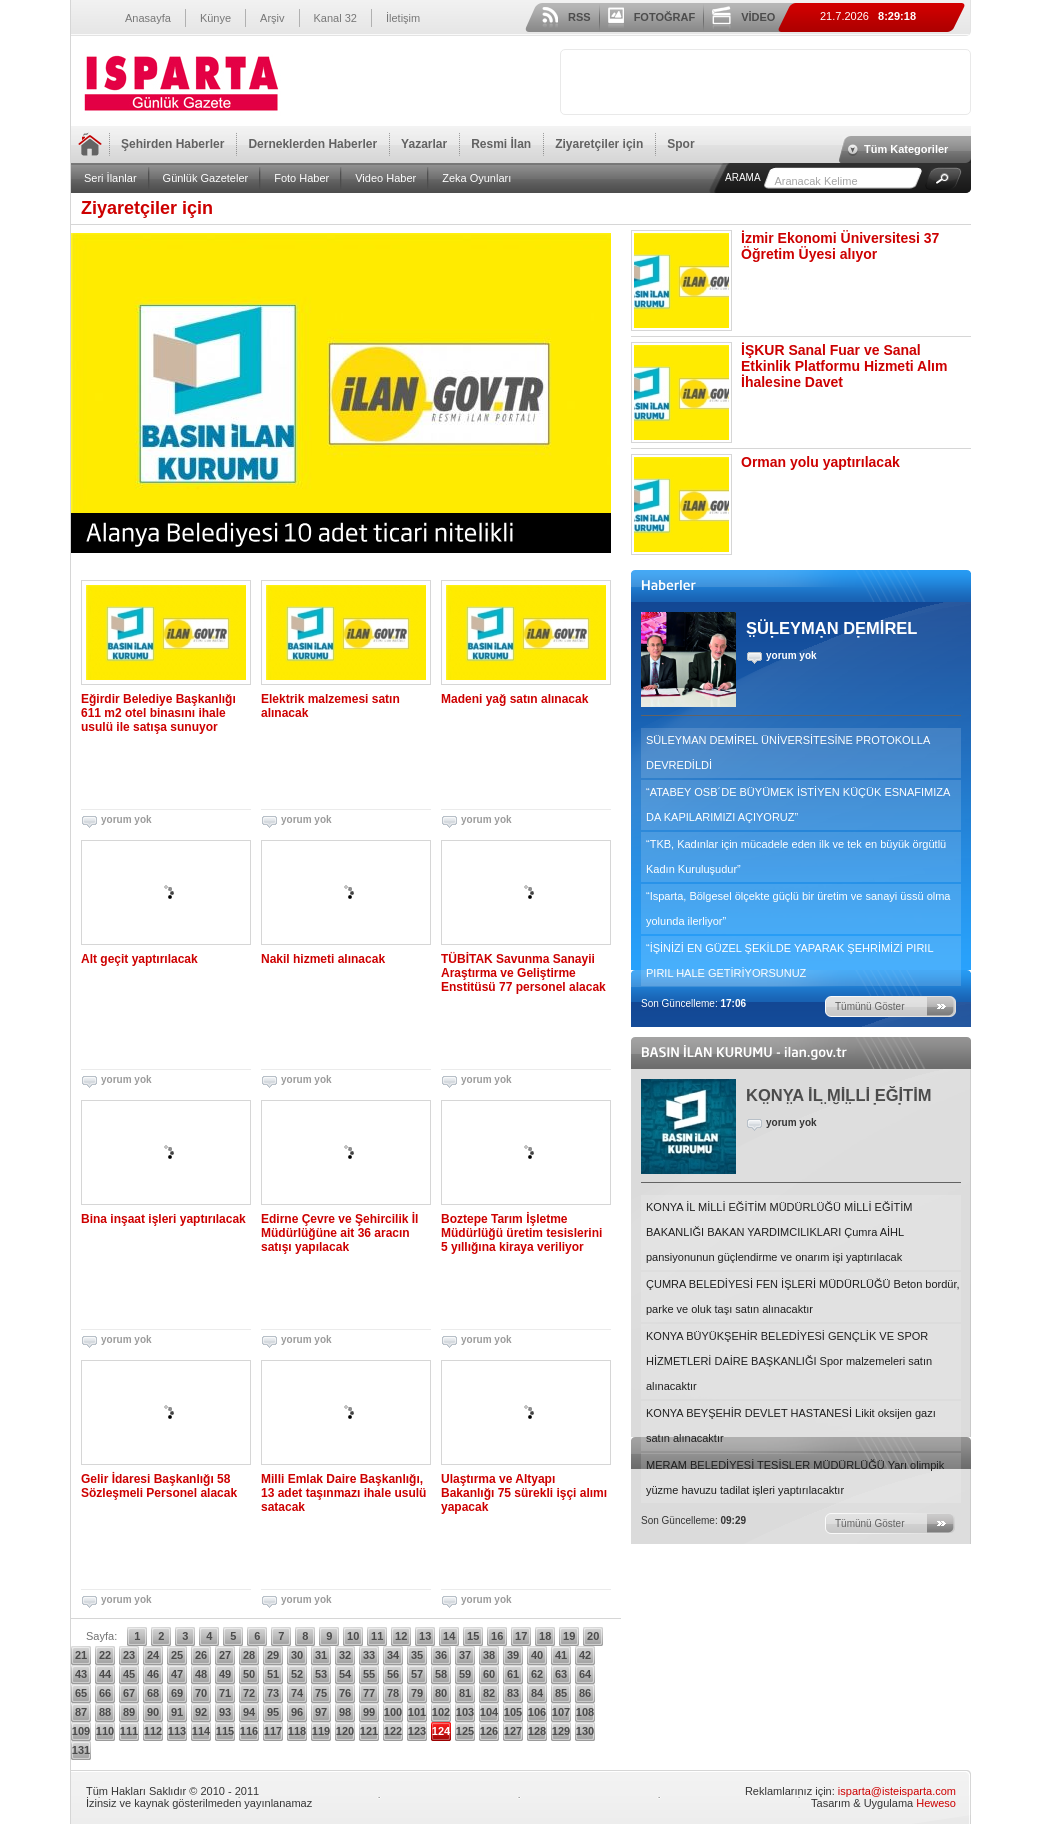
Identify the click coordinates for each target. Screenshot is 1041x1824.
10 (353, 1636)
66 (105, 1693)
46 (153, 1674)
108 (585, 1712)
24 (153, 1655)
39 (513, 1655)
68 (153, 1693)
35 (417, 1655)
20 (593, 1636)
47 (177, 1674)
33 (369, 1655)
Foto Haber (301, 178)
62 (537, 1674)
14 (449, 1636)
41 (561, 1655)
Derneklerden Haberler (312, 144)
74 (297, 1693)
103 (465, 1712)
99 (369, 1712)
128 (537, 1731)
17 (521, 1636)
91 (177, 1712)
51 (273, 1674)
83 (513, 1693)
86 (585, 1693)
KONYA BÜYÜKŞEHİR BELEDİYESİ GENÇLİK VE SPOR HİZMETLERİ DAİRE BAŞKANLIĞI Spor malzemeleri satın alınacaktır (789, 1361)
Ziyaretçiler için (599, 144)
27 (225, 1655)
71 (225, 1693)
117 (273, 1731)
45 (129, 1674)
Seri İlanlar (110, 178)
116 (249, 1731)
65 (81, 1693)
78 (393, 1693)
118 (297, 1731)
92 (201, 1712)
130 (585, 1731)
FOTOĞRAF (665, 17)
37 (465, 1655)
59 (465, 1674)
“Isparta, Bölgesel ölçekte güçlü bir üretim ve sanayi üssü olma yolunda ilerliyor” (798, 908)
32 (345, 1655)
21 (81, 1655)
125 (465, 1731)
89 (129, 1712)
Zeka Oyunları (476, 178)
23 (129, 1655)
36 (441, 1655)
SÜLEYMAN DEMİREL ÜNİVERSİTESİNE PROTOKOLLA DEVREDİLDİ (788, 752)
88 (105, 1712)
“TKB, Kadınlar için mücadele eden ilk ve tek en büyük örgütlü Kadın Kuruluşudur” (796, 856)
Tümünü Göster (869, 1006)
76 (345, 1693)
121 (369, 1731)
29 (273, 1655)
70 (201, 1693)
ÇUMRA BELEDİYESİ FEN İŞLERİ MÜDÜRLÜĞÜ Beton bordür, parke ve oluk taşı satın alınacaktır (803, 1296)
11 (377, 1636)
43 (81, 1674)
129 (561, 1731)
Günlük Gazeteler (206, 178)
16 (497, 1636)
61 (513, 1674)
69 (177, 1693)
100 (393, 1712)
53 (321, 1674)
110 (105, 1731)
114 (201, 1731)
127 (513, 1731)
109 (81, 1731)
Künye (215, 18)
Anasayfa (148, 18)
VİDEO (758, 17)
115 (225, 1731)
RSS (579, 17)
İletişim (403, 18)
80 (441, 1693)
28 (249, 1655)
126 (489, 1731)
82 (489, 1693)
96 (297, 1712)
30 (297, 1655)
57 (417, 1674)
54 (345, 1674)
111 (129, 1731)
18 (545, 1636)
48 (201, 1674)
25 (177, 1655)
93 (225, 1712)
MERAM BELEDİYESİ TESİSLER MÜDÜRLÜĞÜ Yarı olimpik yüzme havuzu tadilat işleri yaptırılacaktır (795, 1477)
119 (321, 1731)
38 (489, 1655)
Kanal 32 (335, 18)
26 (201, 1655)
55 (369, 1674)
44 (105, 1674)
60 (489, 1674)
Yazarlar (424, 144)
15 (473, 1636)
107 (561, 1712)
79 (417, 1693)
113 (177, 1731)
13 (425, 1636)
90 (153, 1712)
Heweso (936, 1803)
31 (321, 1655)
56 (393, 1674)
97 (321, 1712)
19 (569, 1636)
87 (81, 1712)
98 (345, 1712)
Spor (680, 144)
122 (393, 1731)
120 (345, 1731)
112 (153, 1731)
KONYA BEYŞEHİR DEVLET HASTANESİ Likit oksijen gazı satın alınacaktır (791, 1425)
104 (489, 1712)
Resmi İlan (501, 144)
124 (441, 1731)
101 (417, 1712)
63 (561, 1674)
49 (225, 1674)
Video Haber (385, 178)
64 (585, 1674)
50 (249, 1674)
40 (537, 1655)
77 (369, 1693)
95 (273, 1712)
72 (249, 1693)
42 (585, 1655)
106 (537, 1712)
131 (81, 1750)
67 (129, 1693)
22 (105, 1655)
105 (513, 1712)
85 (561, 1693)
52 (297, 1674)
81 (465, 1693)
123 (417, 1731)
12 (401, 1636)
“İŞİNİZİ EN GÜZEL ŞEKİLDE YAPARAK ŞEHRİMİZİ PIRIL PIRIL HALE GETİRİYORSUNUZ (790, 960)
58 (441, 1674)
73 (273, 1693)
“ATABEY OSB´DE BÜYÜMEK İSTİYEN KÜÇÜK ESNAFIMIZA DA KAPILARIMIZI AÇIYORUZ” (798, 804)
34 (393, 1655)
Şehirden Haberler (172, 144)
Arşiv (272, 18)
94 (249, 1712)
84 (537, 1693)
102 (441, 1712)
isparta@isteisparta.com (897, 1791)
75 (321, 1693)
